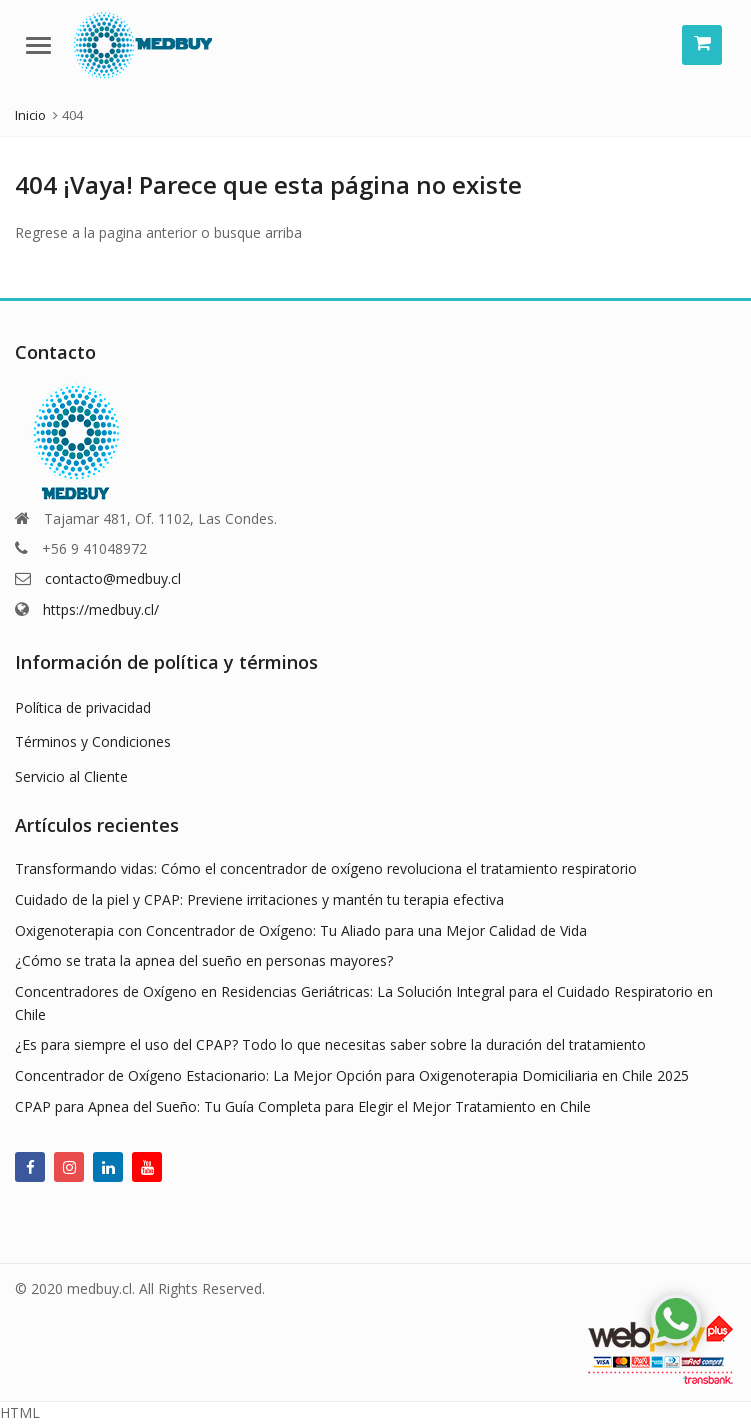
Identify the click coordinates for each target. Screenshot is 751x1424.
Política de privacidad (83, 707)
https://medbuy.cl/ (101, 609)
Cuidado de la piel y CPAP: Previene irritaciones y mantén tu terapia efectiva (259, 899)
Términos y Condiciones (93, 741)
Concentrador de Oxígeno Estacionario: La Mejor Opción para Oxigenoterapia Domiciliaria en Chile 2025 (352, 1075)
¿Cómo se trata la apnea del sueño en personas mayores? (204, 960)
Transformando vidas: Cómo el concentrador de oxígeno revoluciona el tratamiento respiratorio (326, 868)
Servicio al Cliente (71, 776)
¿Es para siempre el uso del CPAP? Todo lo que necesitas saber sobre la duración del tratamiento (330, 1044)
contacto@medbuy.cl (113, 578)
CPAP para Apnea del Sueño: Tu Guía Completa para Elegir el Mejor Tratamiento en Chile (303, 1106)
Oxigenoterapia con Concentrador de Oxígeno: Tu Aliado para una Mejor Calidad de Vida (301, 930)
